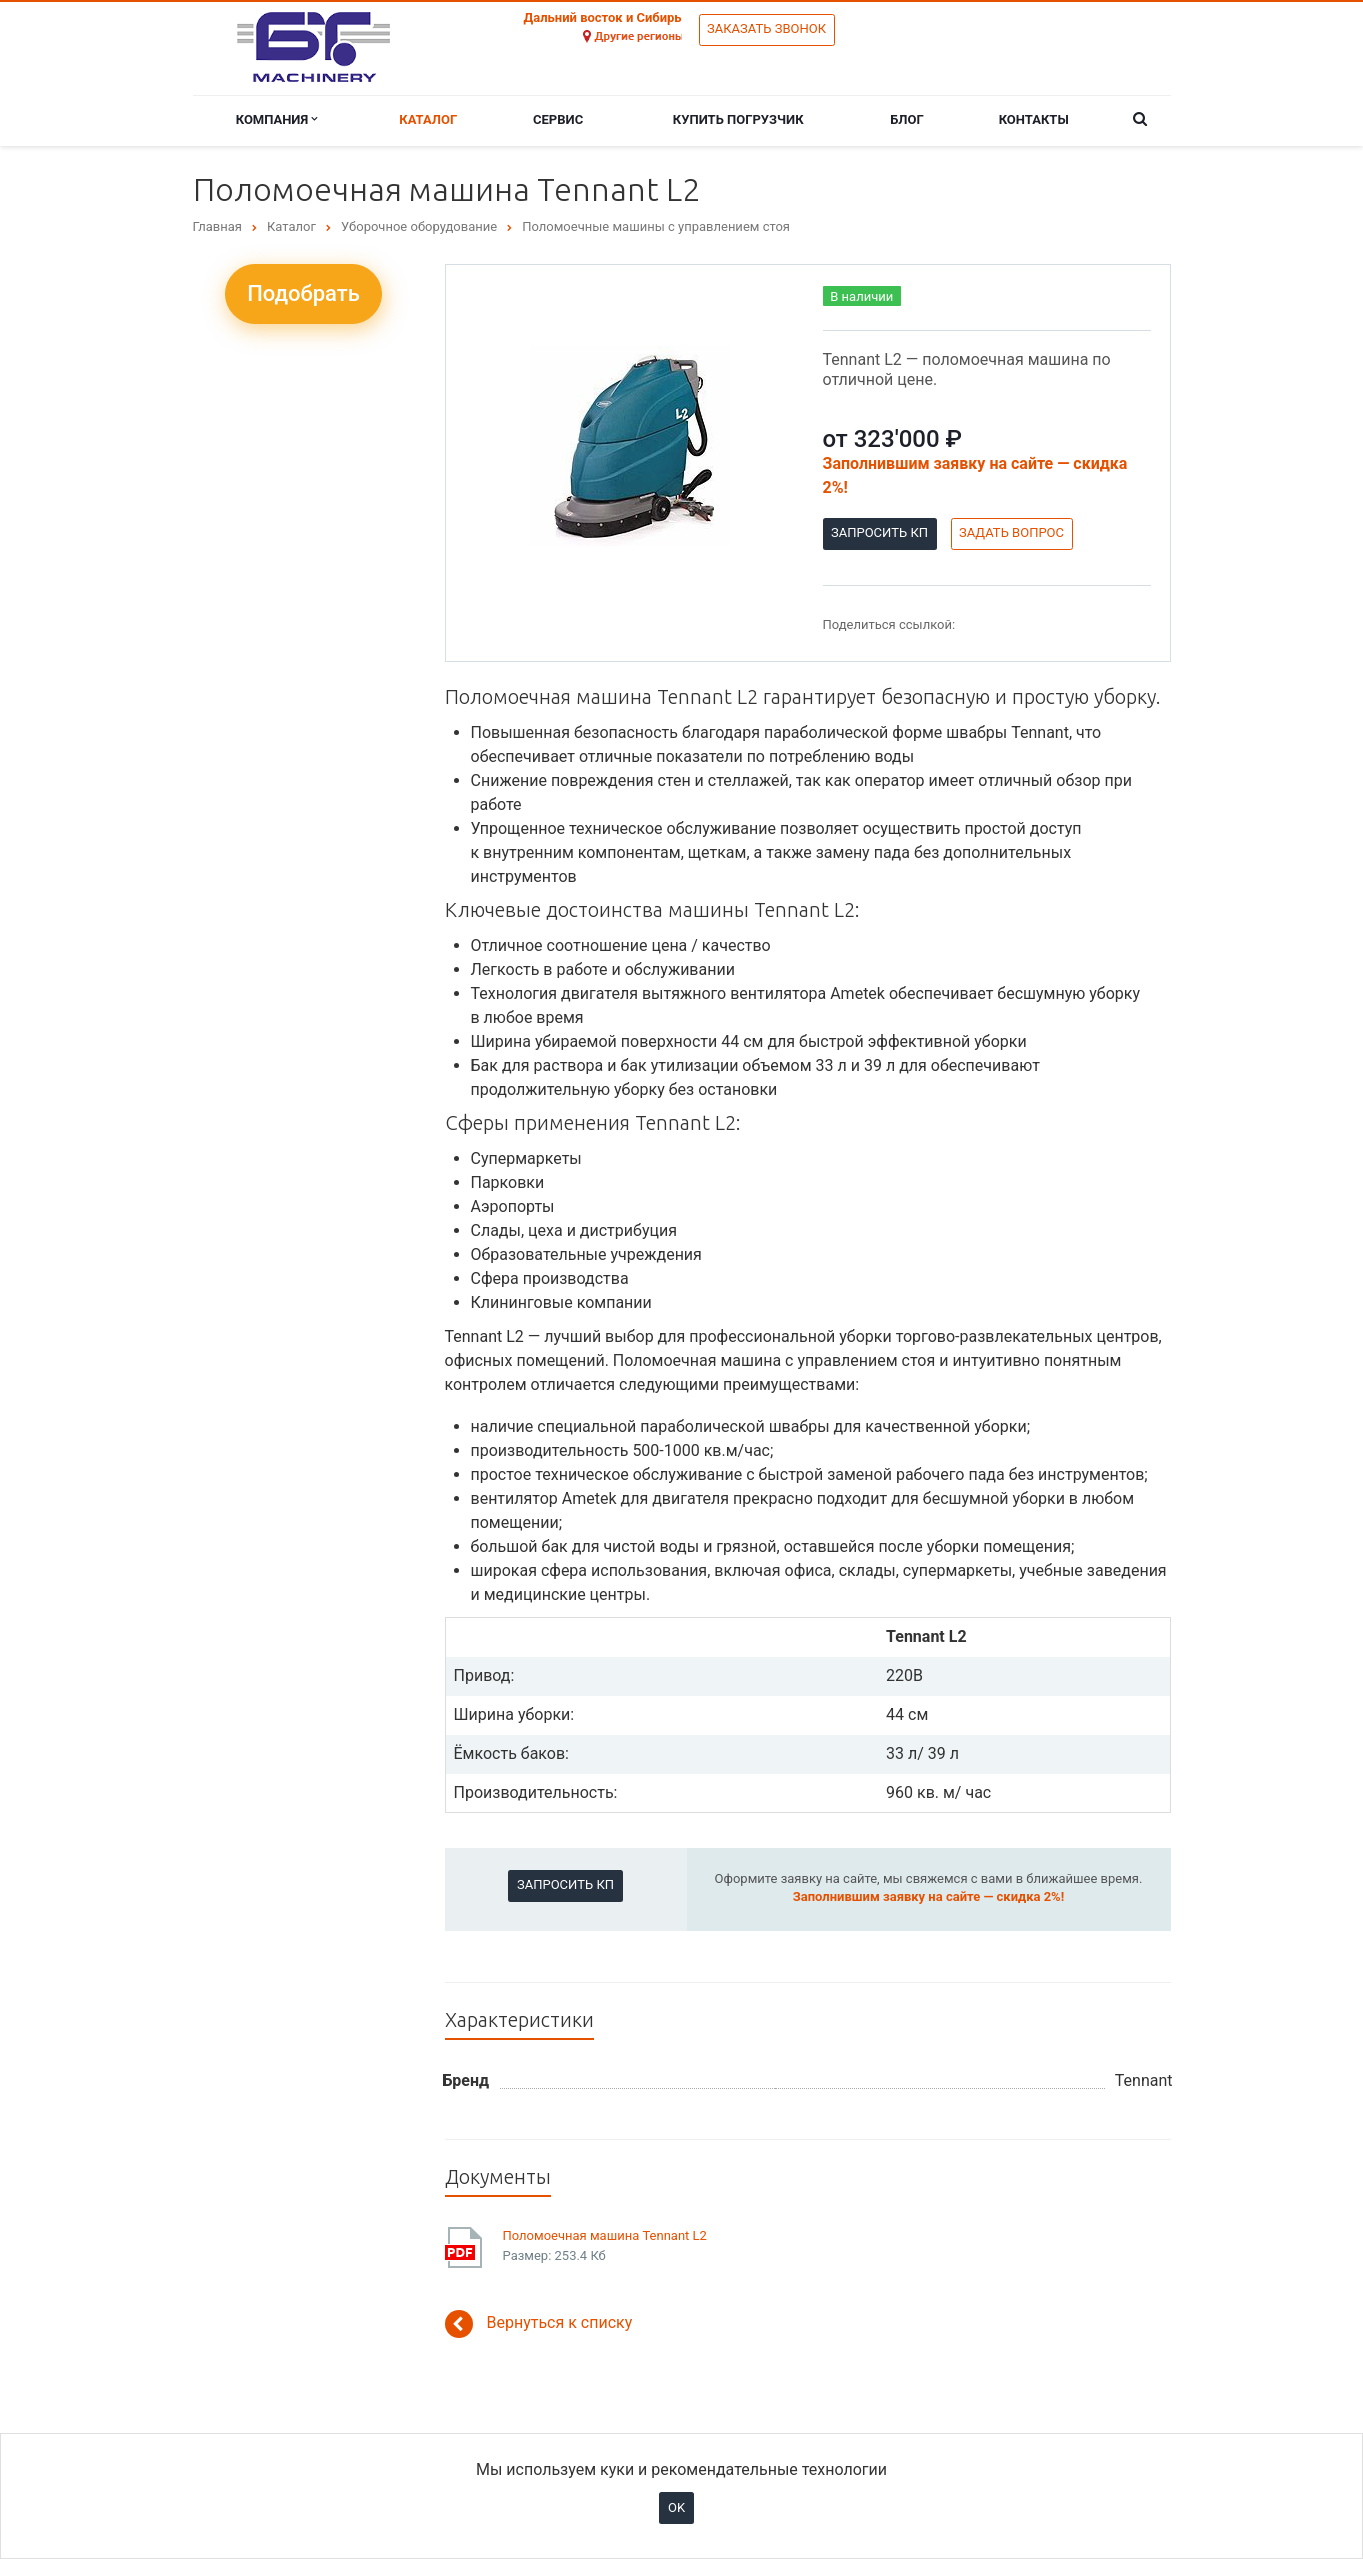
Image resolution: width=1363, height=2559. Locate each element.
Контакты (1034, 119)
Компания (277, 119)
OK (676, 2507)
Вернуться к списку (539, 2324)
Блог (907, 119)
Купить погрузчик (738, 119)
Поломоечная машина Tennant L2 (605, 2235)
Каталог (428, 119)
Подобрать (303, 293)
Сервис (558, 119)
